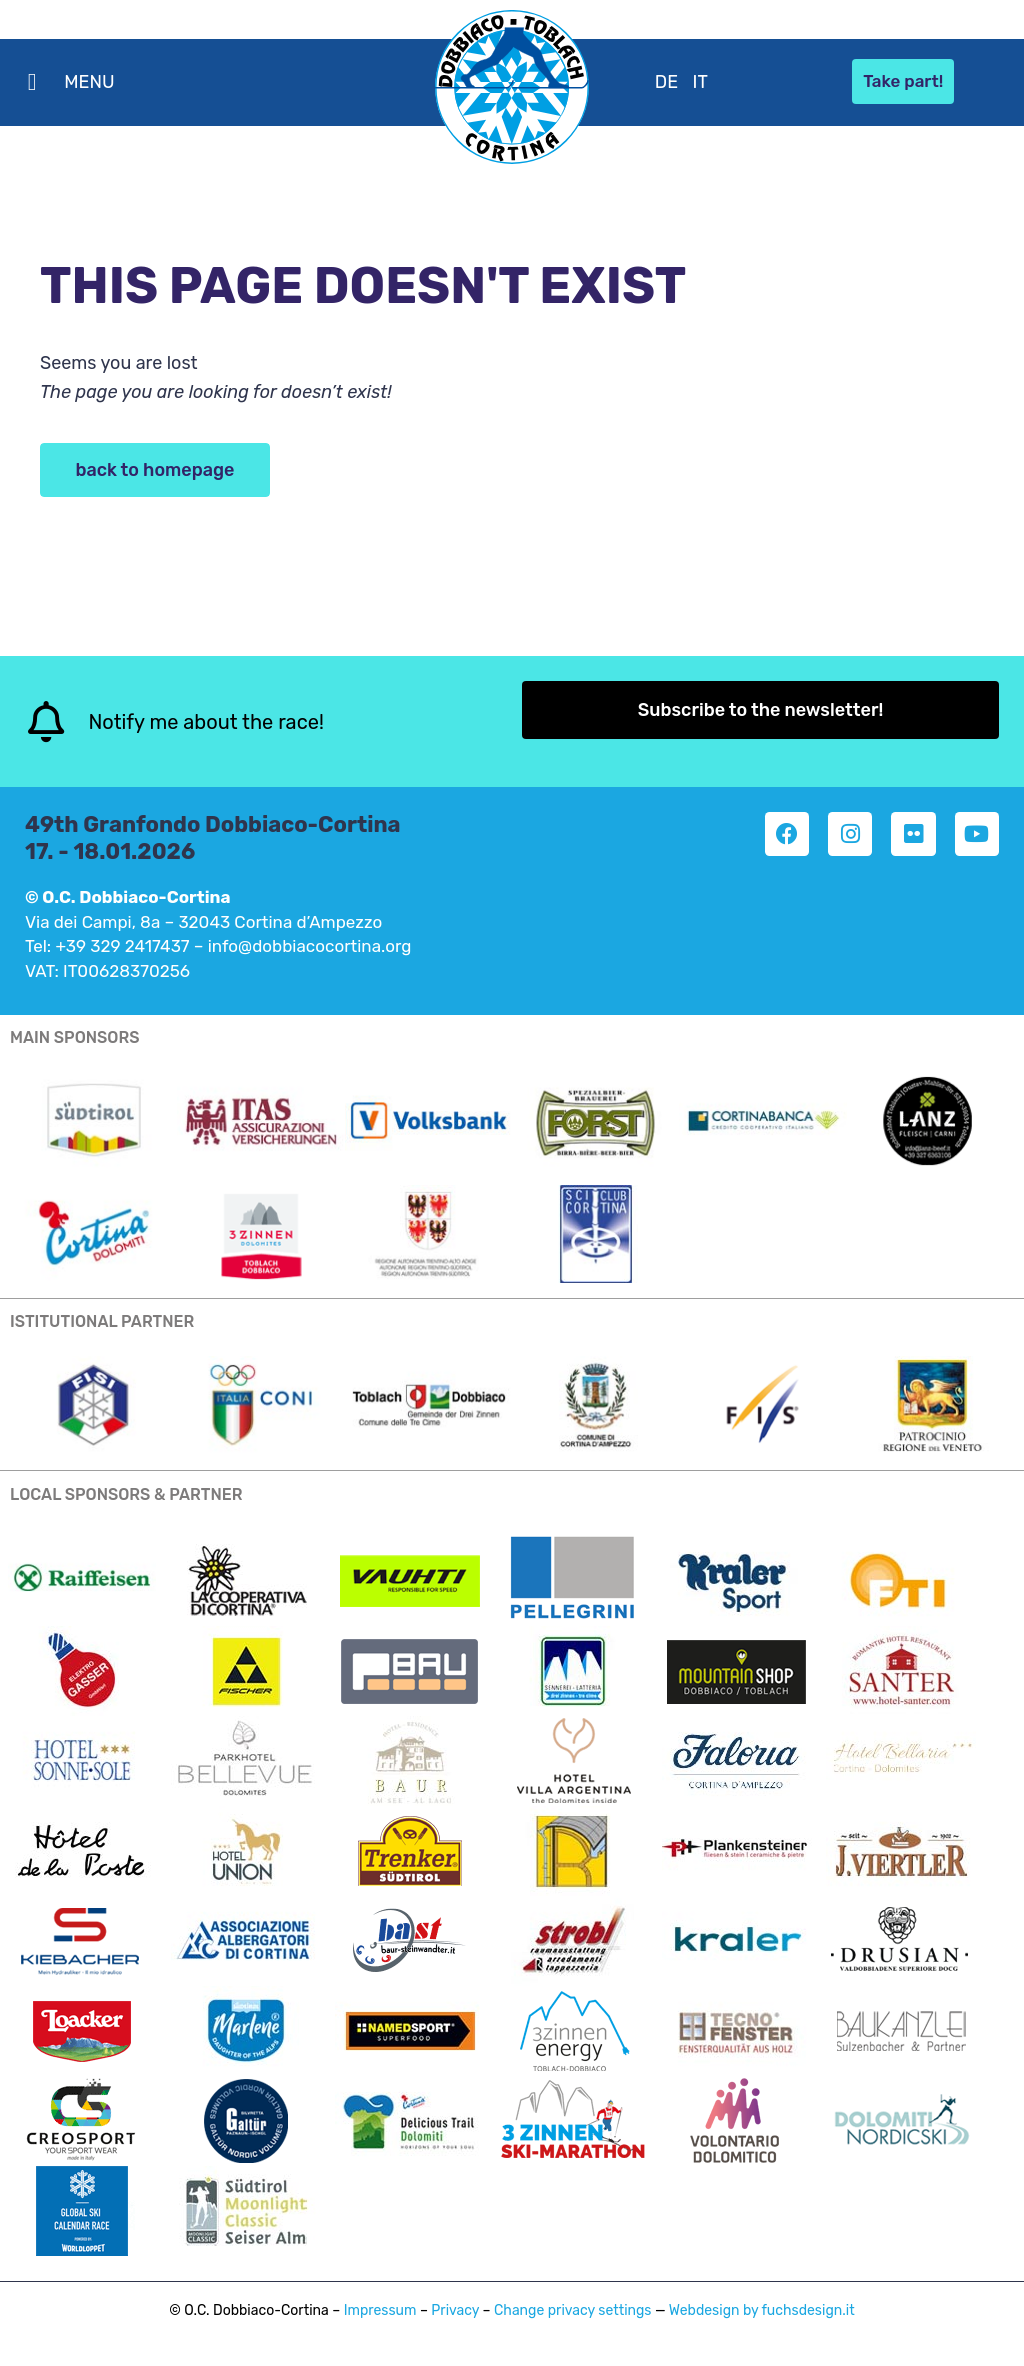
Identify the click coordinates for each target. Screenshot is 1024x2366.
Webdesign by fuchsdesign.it (762, 2310)
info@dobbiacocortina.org (310, 946)
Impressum (380, 2310)
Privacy (455, 2310)
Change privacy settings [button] (572, 2310)
